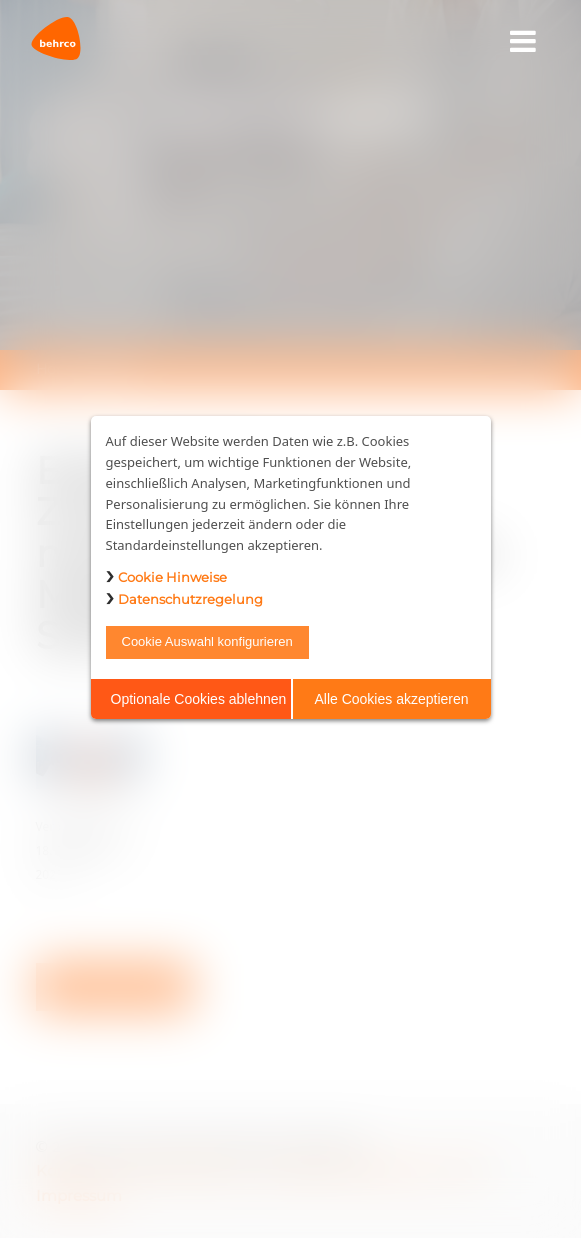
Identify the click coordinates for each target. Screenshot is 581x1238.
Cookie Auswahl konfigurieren (207, 641)
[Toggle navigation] (523, 42)
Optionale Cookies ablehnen (199, 699)
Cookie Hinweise (172, 577)
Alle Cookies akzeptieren (391, 699)
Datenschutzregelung (190, 599)
